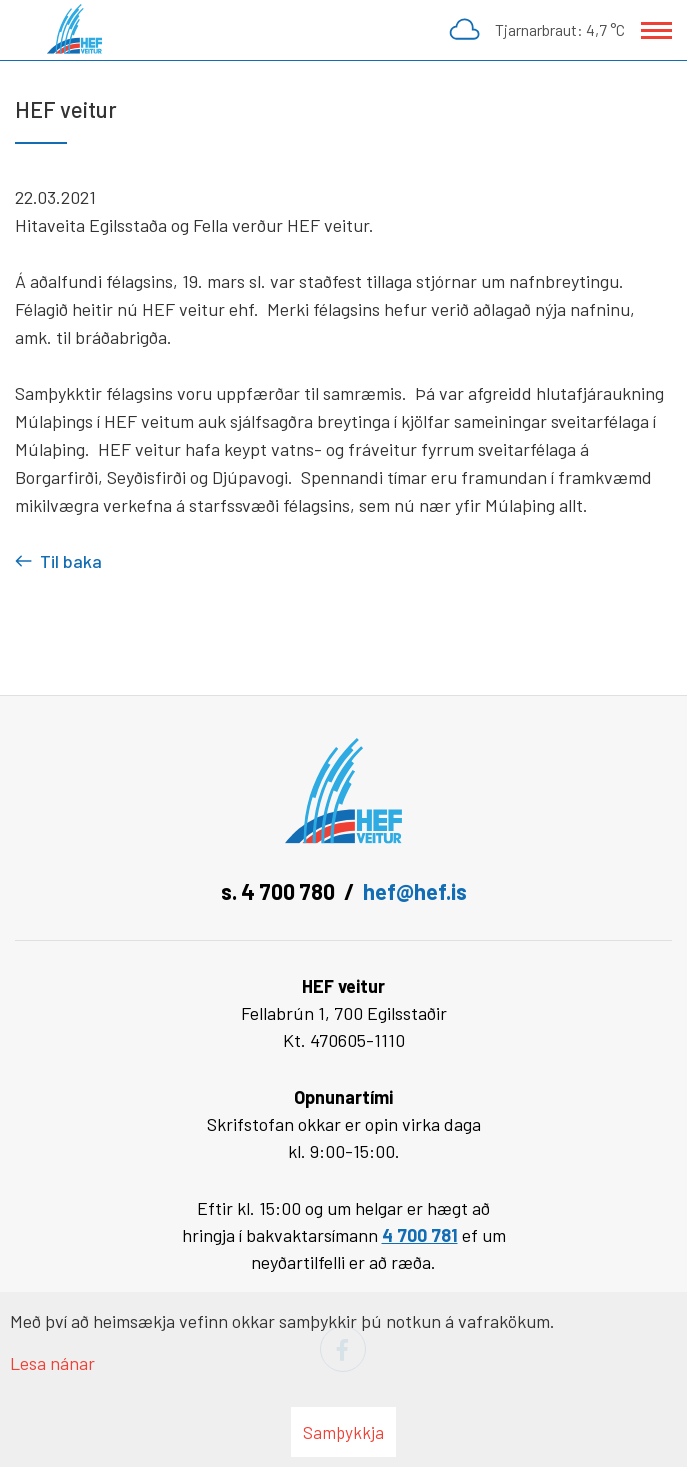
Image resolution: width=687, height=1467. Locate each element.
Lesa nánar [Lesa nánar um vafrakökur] (52, 1363)
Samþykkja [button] (343, 1432)
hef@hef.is (415, 891)
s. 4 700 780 (278, 891)
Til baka (71, 561)
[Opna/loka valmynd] (656, 30)
